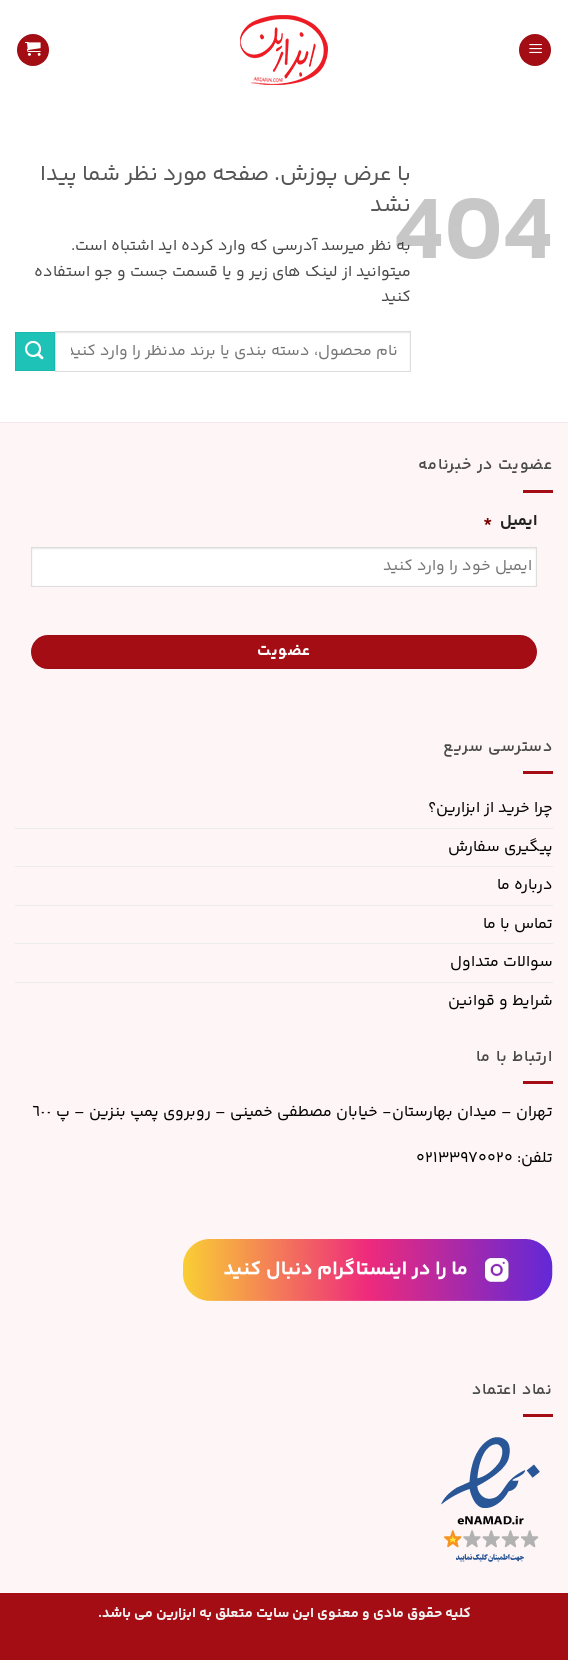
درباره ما (525, 885)
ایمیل (510, 522)
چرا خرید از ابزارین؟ (490, 808)
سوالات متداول (501, 962)
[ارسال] (35, 351)
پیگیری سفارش (500, 847)
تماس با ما (518, 924)
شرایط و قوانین (500, 1001)
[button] (535, 50)
